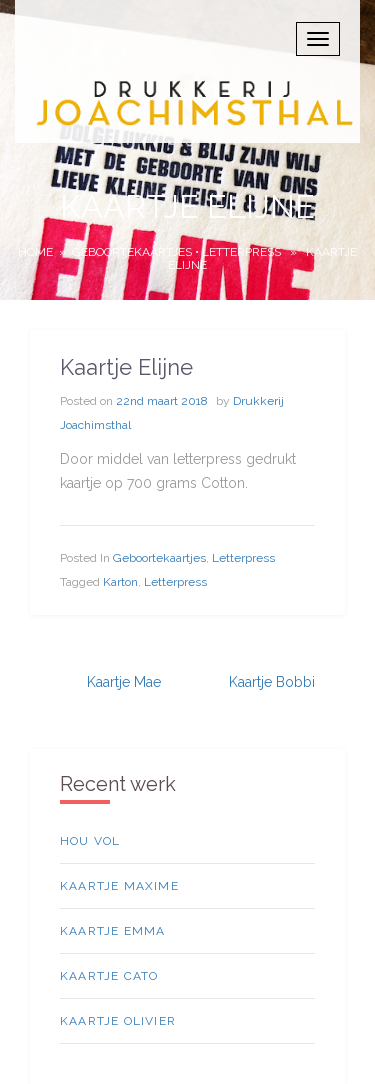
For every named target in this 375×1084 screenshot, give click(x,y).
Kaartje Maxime (119, 886)
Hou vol (90, 841)
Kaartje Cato (109, 976)
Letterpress (241, 252)
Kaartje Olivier (118, 1021)
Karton (120, 582)
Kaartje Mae (124, 682)
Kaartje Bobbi (272, 682)
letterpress (175, 582)
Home (35, 252)
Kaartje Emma (112, 931)
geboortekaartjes (132, 252)
